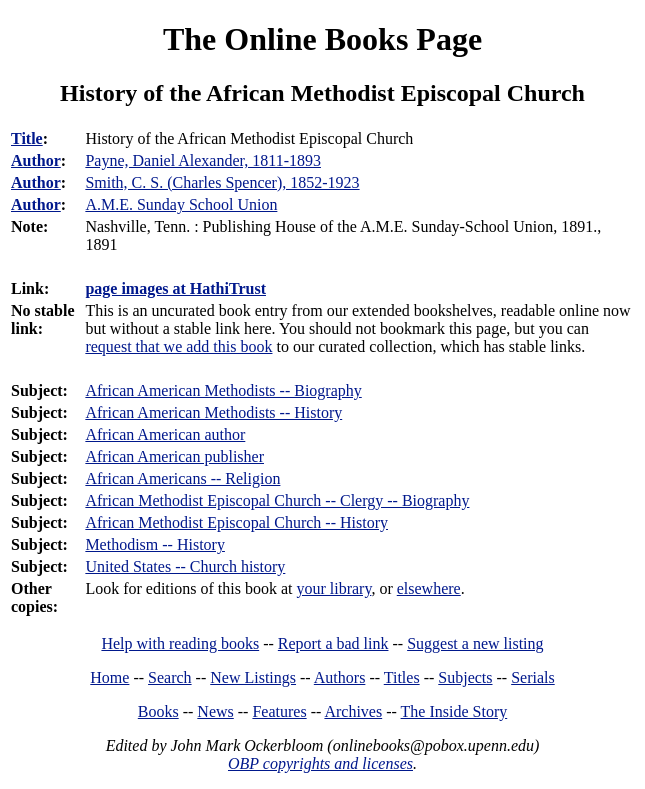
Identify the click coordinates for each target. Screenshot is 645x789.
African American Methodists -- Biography (223, 390)
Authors (340, 677)
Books (158, 711)
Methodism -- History (155, 544)
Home (109, 677)
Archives (353, 711)
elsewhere (429, 588)
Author (36, 160)
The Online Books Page (322, 39)
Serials (533, 677)
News (215, 711)
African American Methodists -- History (213, 412)
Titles (402, 677)
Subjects (465, 677)
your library (333, 588)
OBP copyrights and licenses (320, 763)
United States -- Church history (185, 566)
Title (27, 138)
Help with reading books (180, 643)
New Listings (253, 677)
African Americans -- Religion (182, 478)
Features (279, 711)
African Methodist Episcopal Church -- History (236, 522)
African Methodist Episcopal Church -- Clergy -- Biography (277, 500)
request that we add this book (178, 346)
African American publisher (174, 456)
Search (170, 677)
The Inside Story (454, 711)
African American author (165, 434)
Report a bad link (333, 643)
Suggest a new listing (475, 643)
